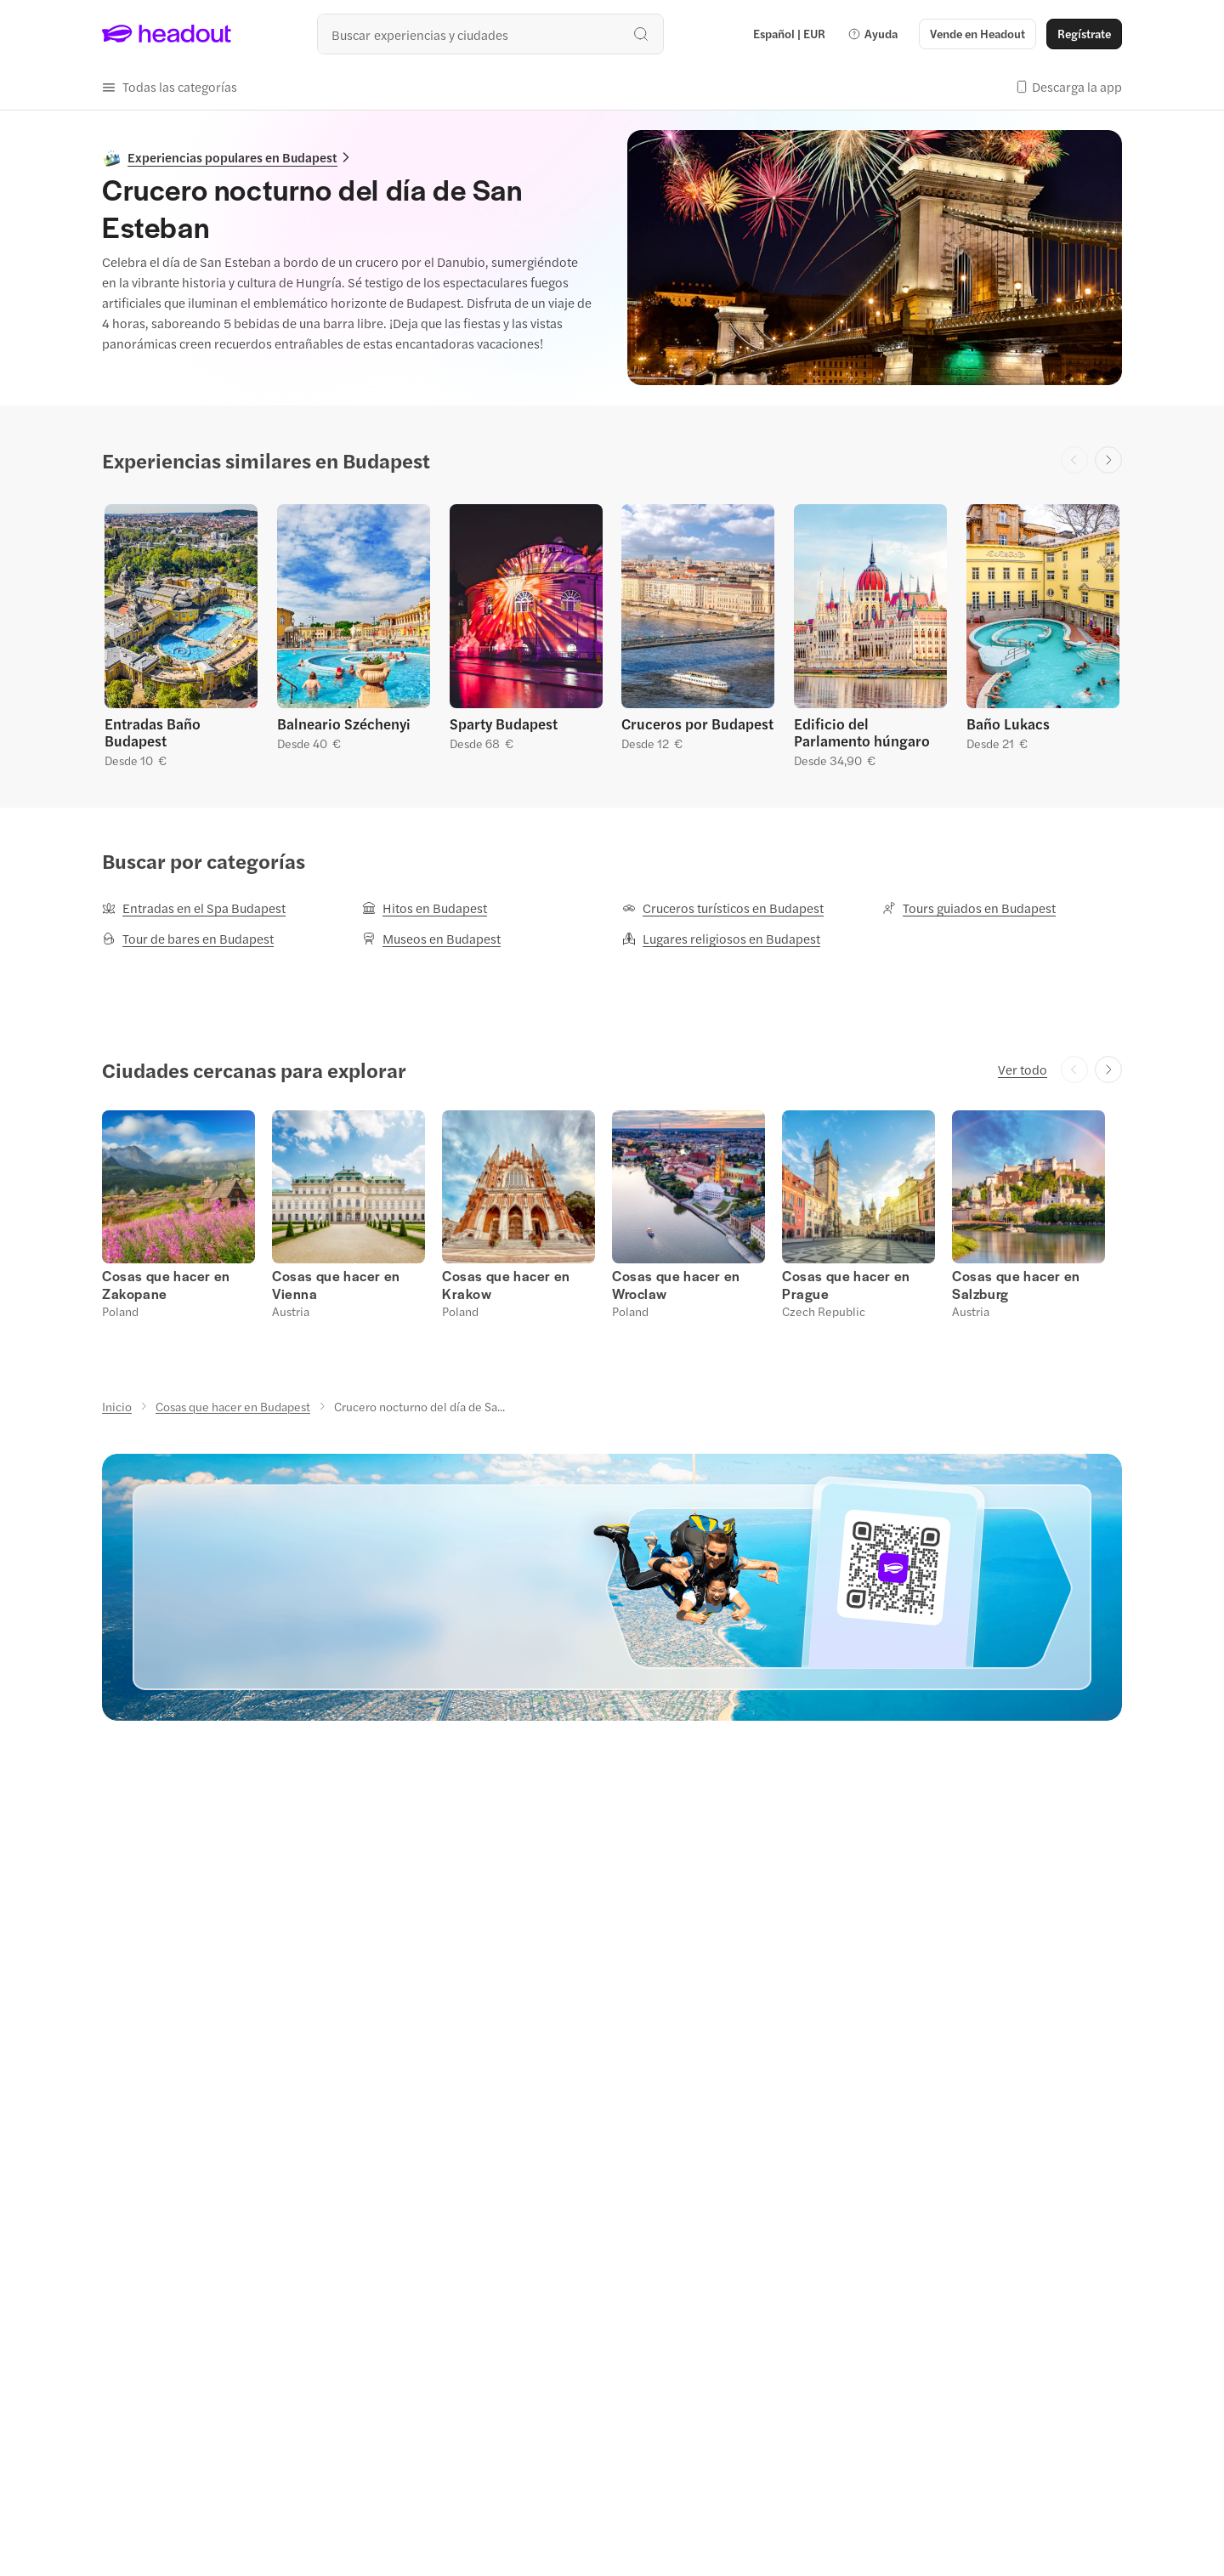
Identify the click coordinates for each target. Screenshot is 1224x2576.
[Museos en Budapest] (431, 938)
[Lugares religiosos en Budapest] (721, 938)
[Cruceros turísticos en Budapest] (723, 907)
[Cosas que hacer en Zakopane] (166, 1284)
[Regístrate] (1084, 34)
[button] (872, 34)
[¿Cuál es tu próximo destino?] (490, 34)
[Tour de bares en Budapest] (188, 938)
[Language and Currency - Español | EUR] (789, 34)
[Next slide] (1108, 460)
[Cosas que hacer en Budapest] (233, 1406)
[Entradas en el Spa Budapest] (194, 907)
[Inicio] (117, 1406)
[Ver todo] (1022, 1069)
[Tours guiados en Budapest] (969, 907)
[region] (612, 632)
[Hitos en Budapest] (424, 907)
